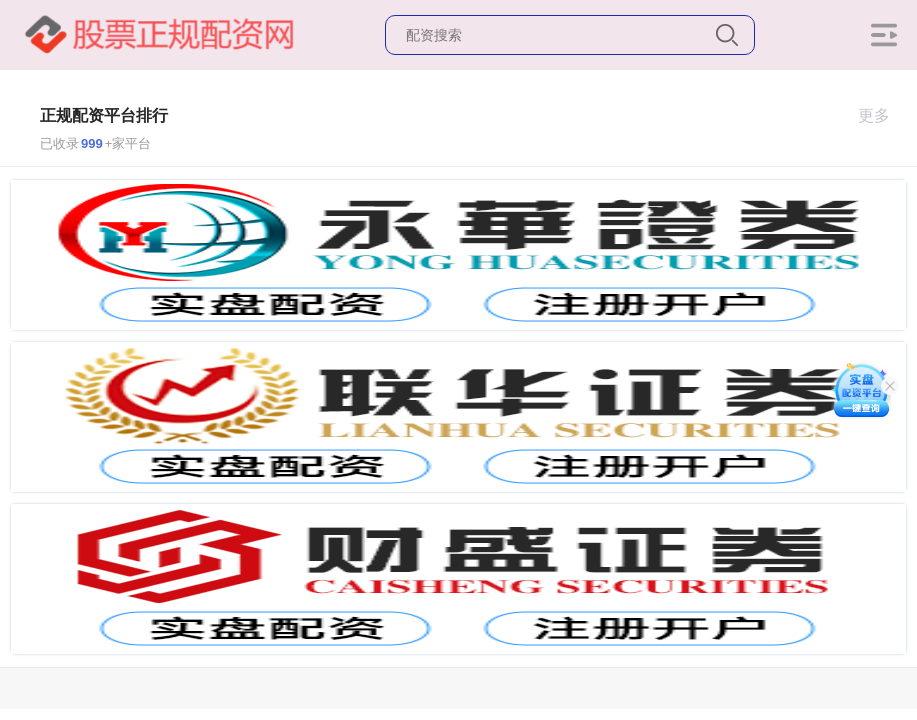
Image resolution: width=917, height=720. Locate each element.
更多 (882, 115)
